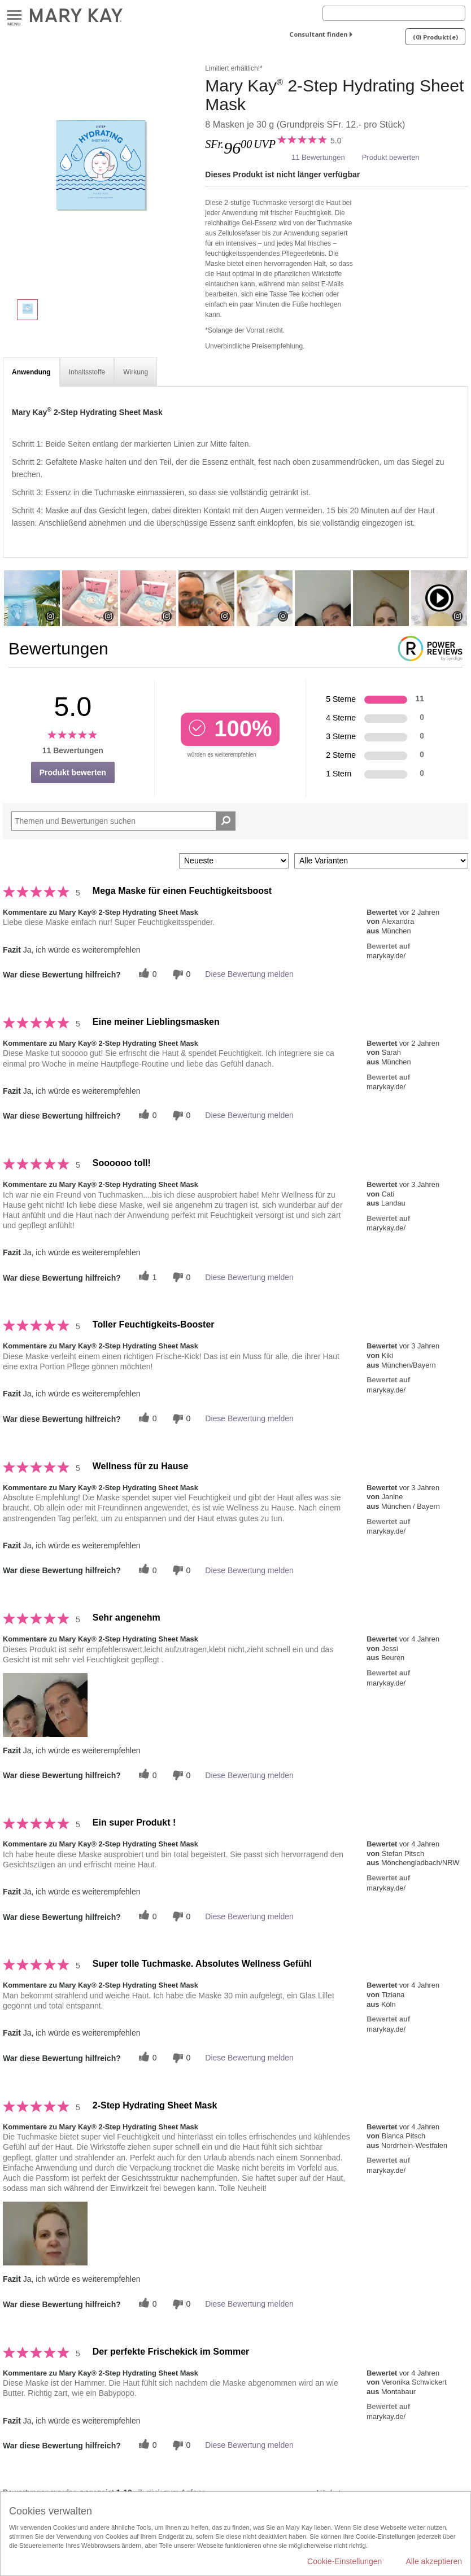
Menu (14, 15)
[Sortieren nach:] (234, 860)
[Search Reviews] (123, 821)
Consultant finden (318, 34)
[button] (45, 1705)
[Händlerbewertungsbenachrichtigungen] (180, 974)
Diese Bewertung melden (249, 974)
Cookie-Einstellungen (344, 2561)
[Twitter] (146, 974)
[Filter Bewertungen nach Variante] (381, 860)
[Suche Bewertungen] (226, 821)
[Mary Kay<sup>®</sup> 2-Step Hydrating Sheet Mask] (99, 175)
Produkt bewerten (391, 157)
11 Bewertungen (318, 157)
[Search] (393, 13)
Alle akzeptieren (433, 2561)
